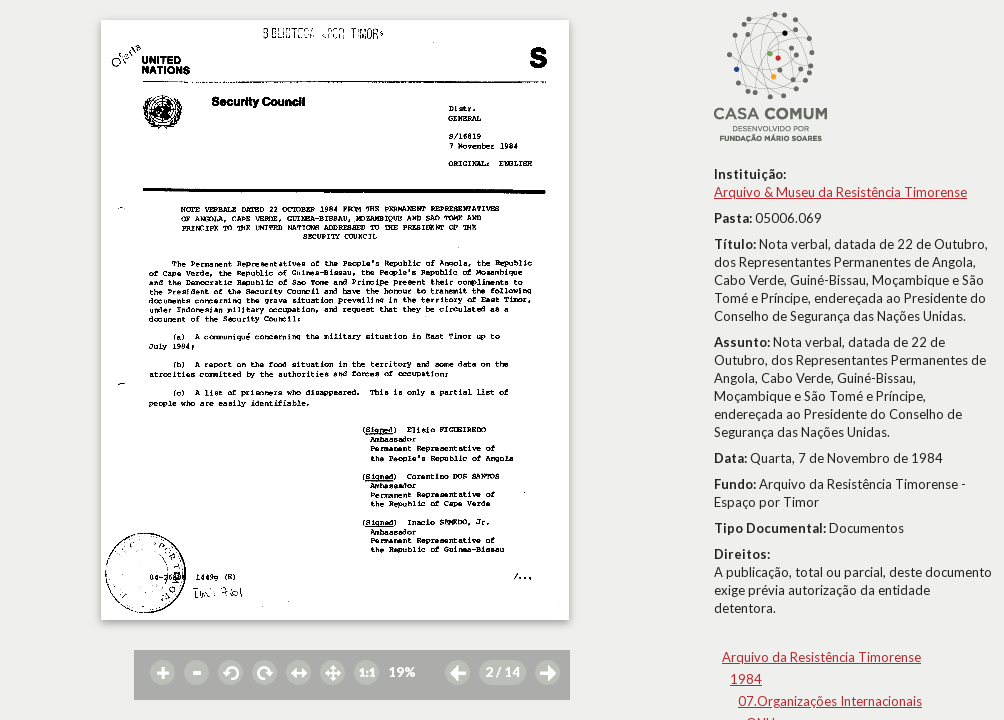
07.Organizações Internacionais (830, 701)
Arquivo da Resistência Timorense (821, 657)
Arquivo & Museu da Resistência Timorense (840, 192)
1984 (746, 679)
